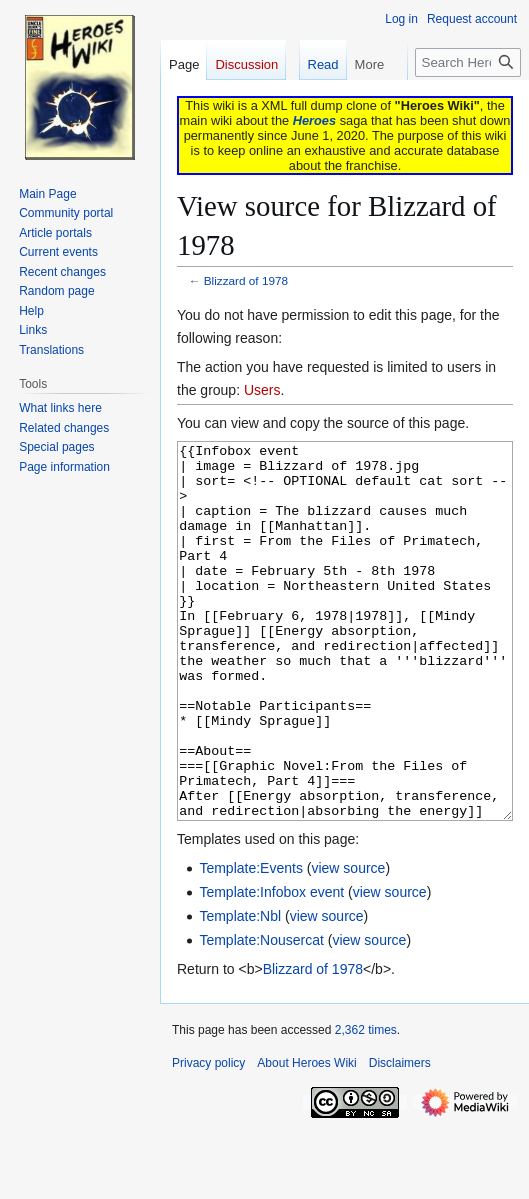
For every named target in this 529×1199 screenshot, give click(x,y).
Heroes (314, 120)
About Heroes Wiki (306, 1138)
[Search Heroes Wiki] (468, 62)
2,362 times (366, 1105)
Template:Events (251, 943)
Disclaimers (400, 1138)
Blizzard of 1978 (246, 280)
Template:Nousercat (261, 1015)
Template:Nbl (240, 991)
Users (262, 390)
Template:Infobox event (271, 967)
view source (348, 943)
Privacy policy (208, 1138)
